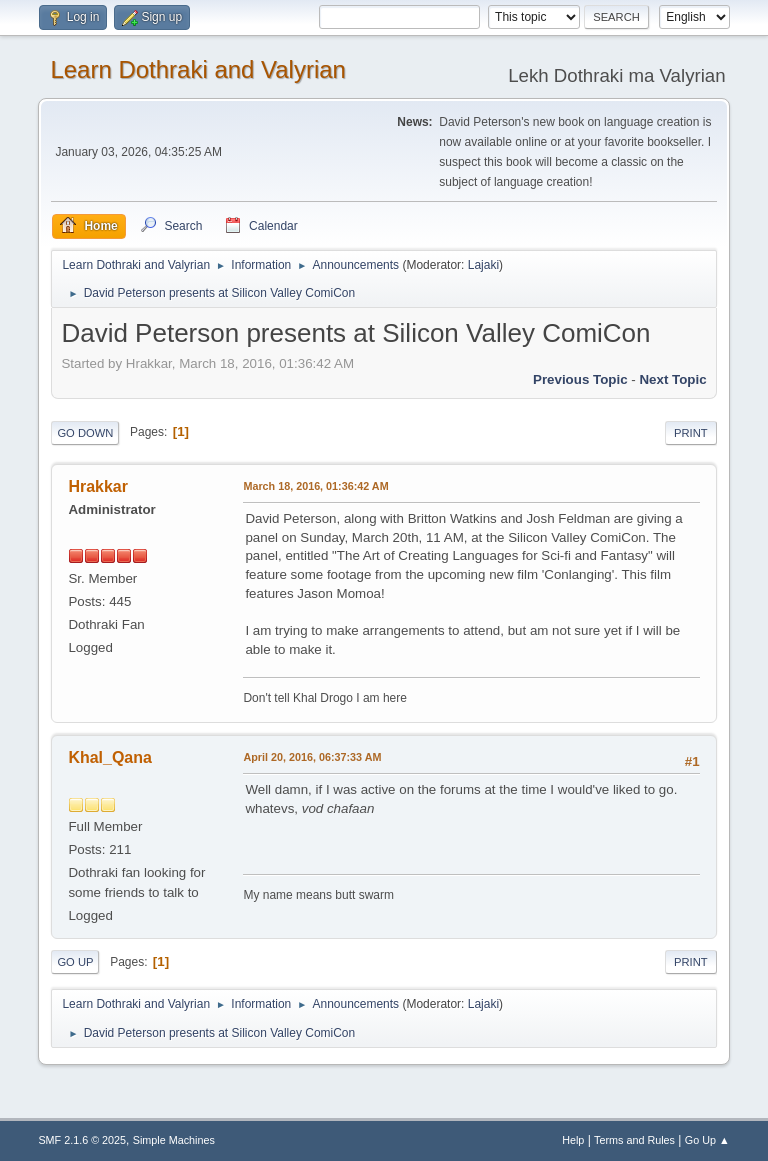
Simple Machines (174, 1140)
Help (573, 1140)
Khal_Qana (110, 757)
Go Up (75, 962)
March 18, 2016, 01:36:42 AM (315, 486)
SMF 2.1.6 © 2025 (82, 1140)
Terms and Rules (634, 1140)
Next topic (672, 379)
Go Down (85, 433)
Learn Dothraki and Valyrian (198, 69)
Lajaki (483, 265)
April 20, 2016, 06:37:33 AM (312, 757)
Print (691, 433)
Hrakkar (98, 486)
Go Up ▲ (707, 1140)
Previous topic (580, 379)
